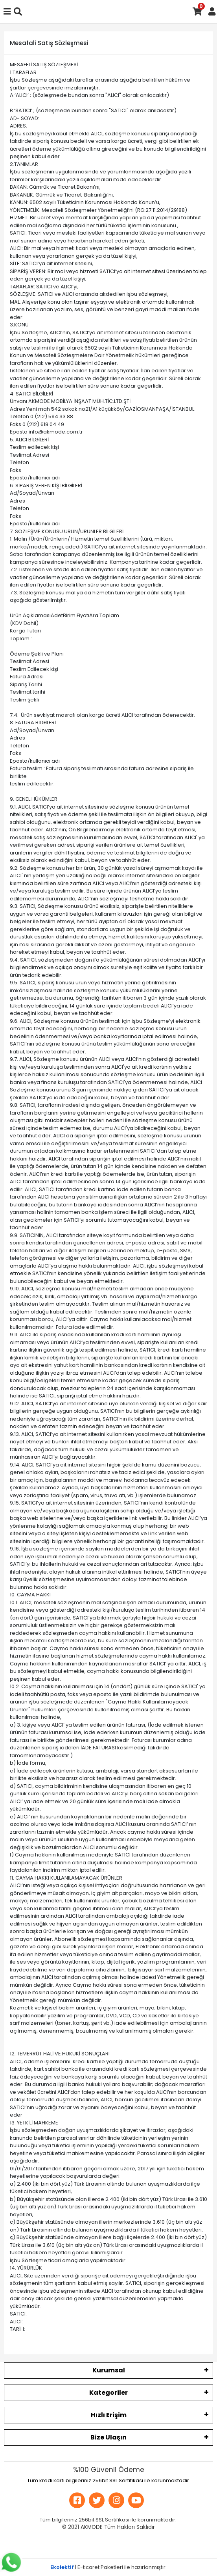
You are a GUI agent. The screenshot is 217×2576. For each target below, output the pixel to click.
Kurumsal (108, 2370)
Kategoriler (108, 2392)
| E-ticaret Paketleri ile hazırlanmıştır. (108, 2567)
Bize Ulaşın (108, 2437)
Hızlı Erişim (109, 2414)
